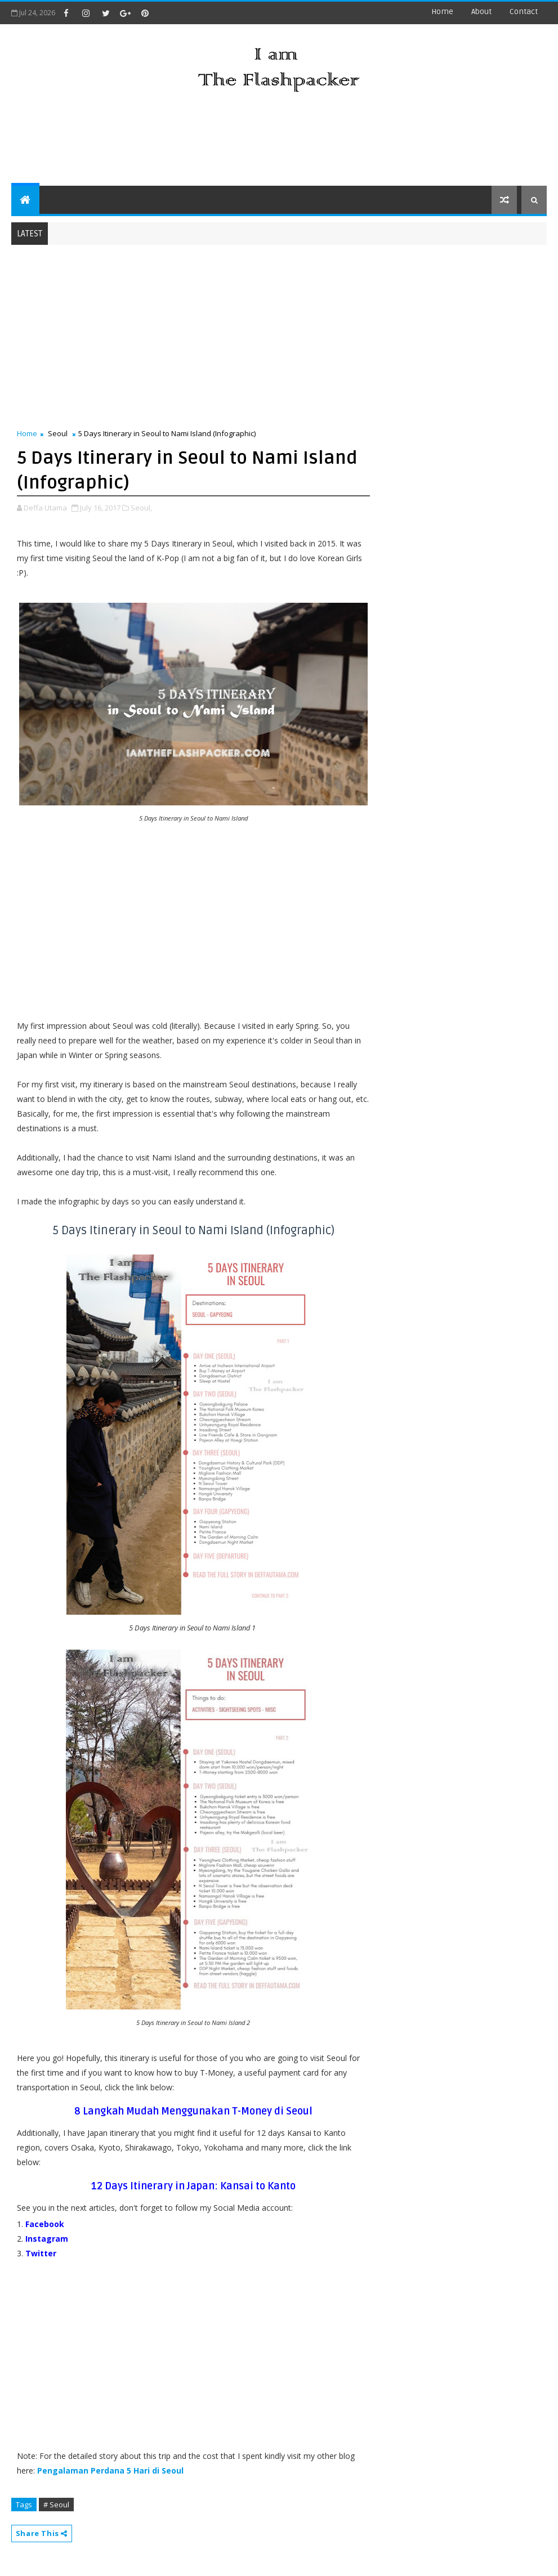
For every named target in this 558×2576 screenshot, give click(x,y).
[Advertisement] (279, 140)
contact (524, 11)
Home (442, 11)
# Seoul (56, 2504)
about (481, 11)
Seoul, (141, 508)
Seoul (58, 433)
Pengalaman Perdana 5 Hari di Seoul (110, 2470)
